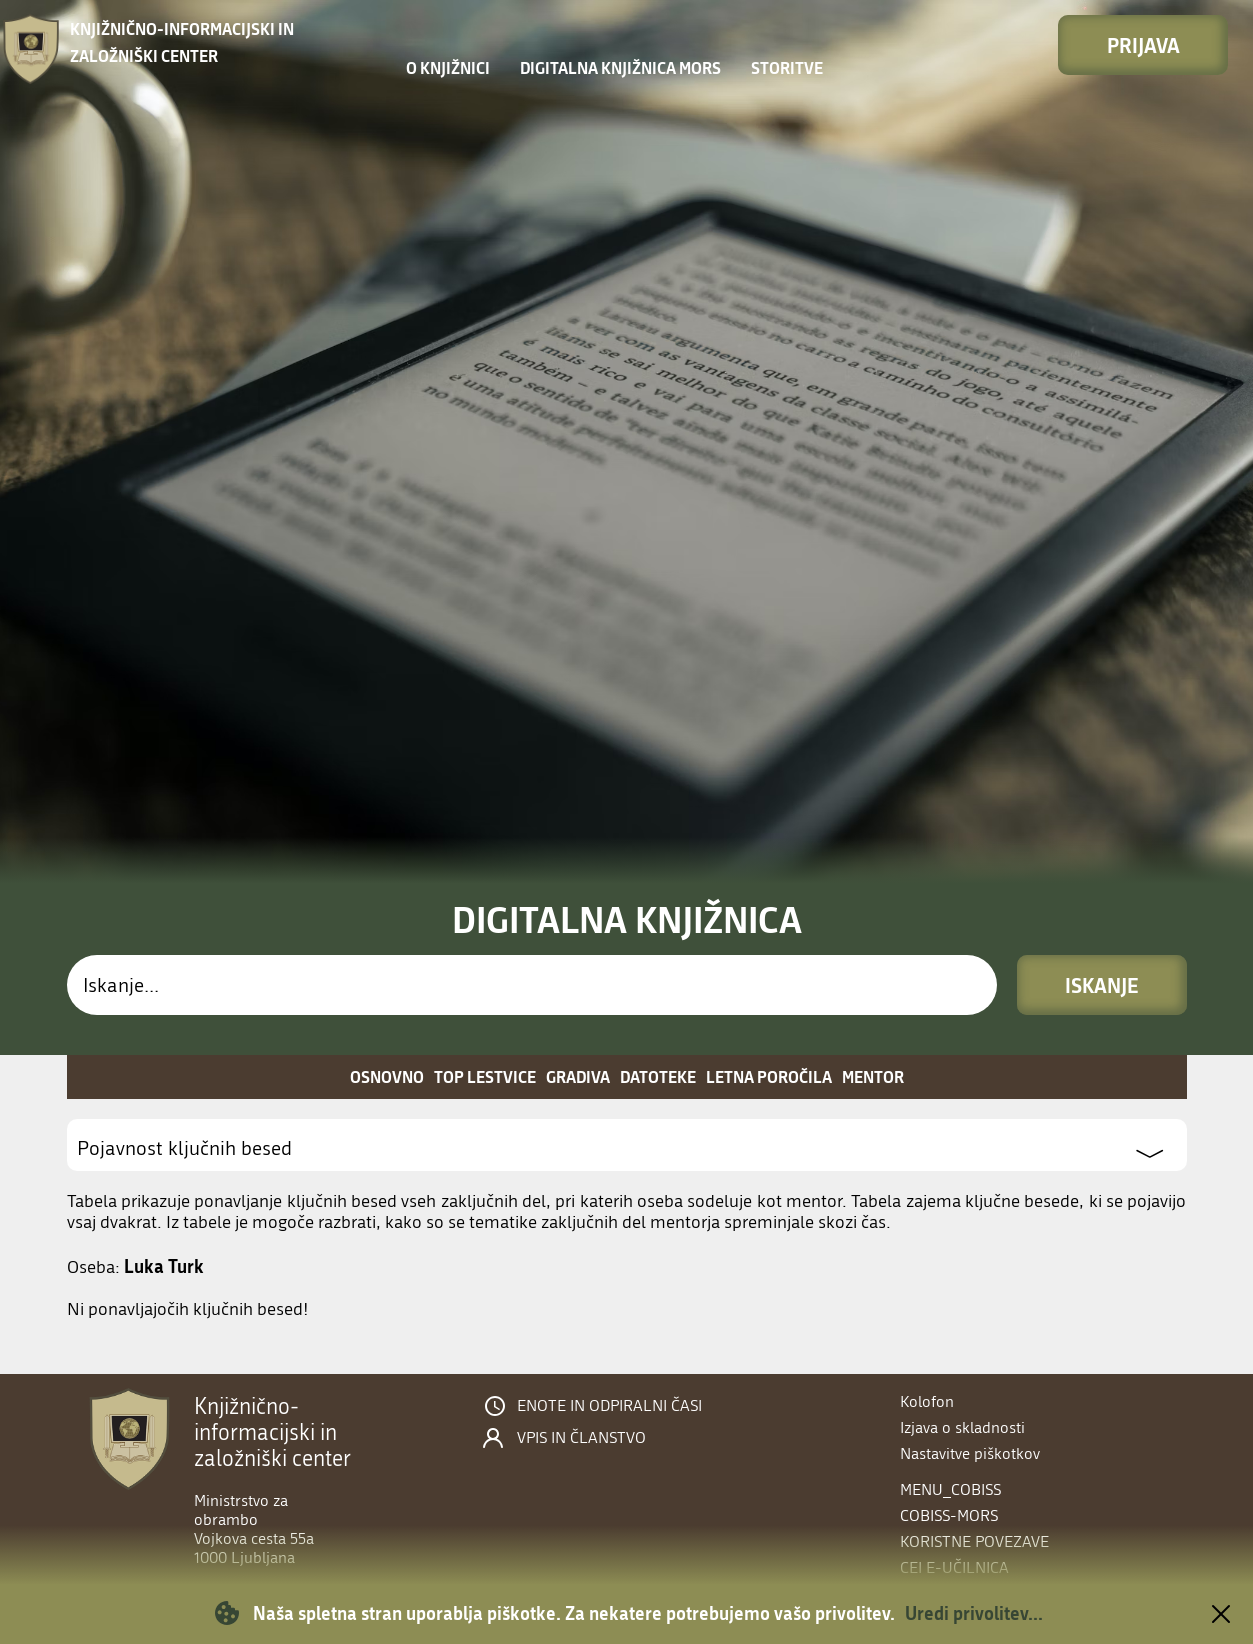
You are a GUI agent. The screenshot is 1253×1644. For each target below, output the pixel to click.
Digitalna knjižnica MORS (620, 68)
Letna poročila (769, 1076)
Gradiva (578, 1076)
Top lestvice (485, 1076)
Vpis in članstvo (581, 1438)
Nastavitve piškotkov (970, 1453)
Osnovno (387, 1076)
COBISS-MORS (949, 1515)
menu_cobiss (950, 1489)
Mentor (873, 1076)
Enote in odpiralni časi (609, 1406)
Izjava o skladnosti (962, 1427)
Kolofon (927, 1401)
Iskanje (1102, 985)
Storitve (787, 68)
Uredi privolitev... (974, 1613)
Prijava (1143, 45)
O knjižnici (448, 68)
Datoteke (658, 1076)
